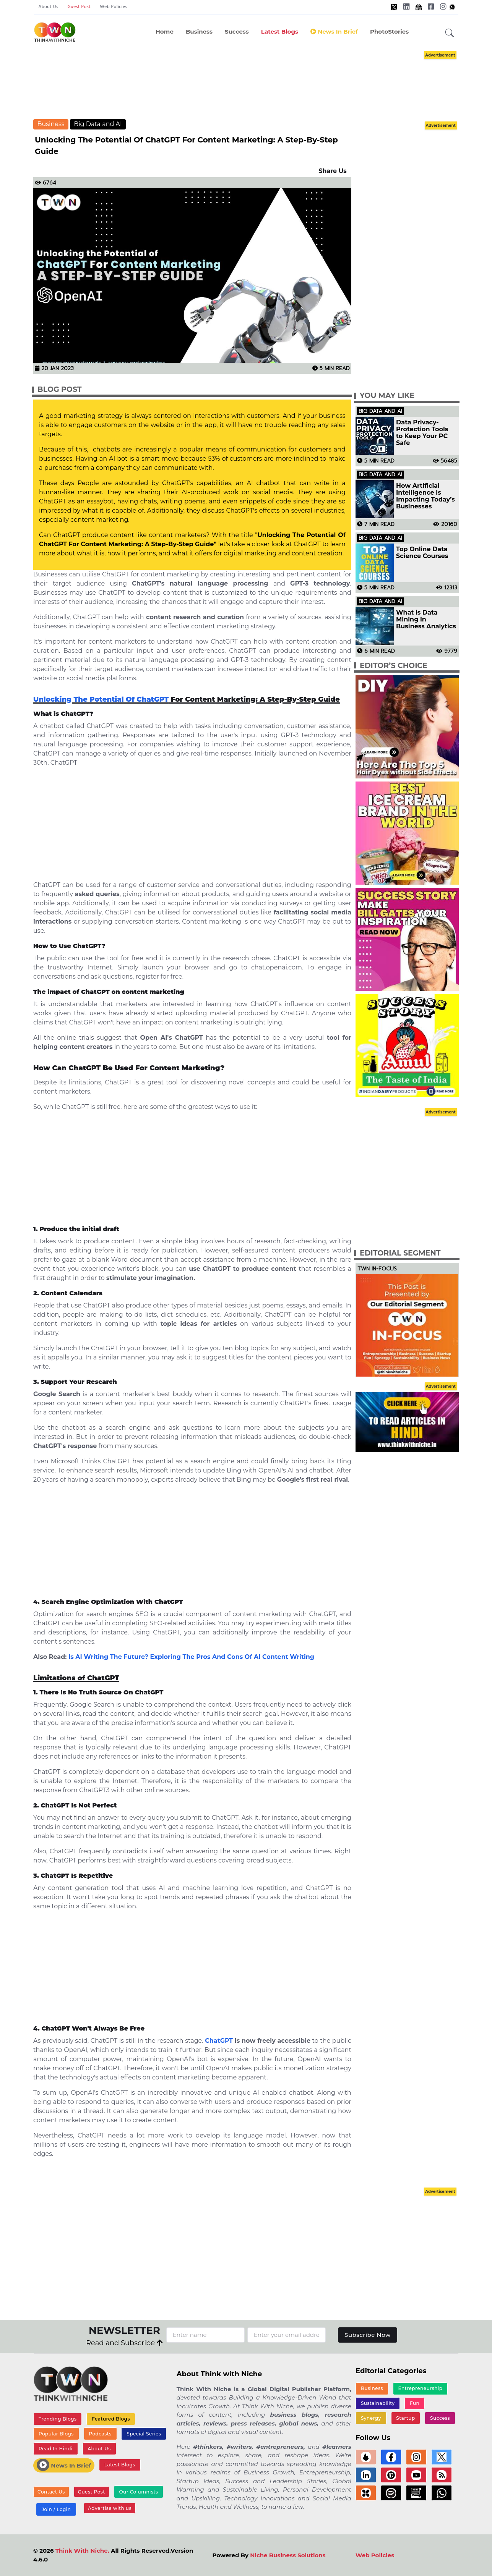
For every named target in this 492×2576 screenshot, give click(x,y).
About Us (48, 7)
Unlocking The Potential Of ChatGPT (101, 699)
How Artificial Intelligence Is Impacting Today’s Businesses (425, 496)
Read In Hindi (56, 2448)
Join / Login (56, 2509)
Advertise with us (110, 2508)
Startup (405, 2418)
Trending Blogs (58, 2419)
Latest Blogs (279, 31)
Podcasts (100, 2434)
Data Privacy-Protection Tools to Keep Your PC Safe (422, 433)
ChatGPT (219, 2040)
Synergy (371, 2418)
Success (237, 31)
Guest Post (79, 7)
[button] (449, 33)
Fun (414, 2403)
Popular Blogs (56, 2434)
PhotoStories (389, 31)
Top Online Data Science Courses (422, 553)
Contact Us (51, 2492)
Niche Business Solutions (287, 2555)
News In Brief (334, 31)
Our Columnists (138, 2492)
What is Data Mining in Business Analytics (426, 619)
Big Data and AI (98, 124)
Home (165, 31)
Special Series (144, 2434)
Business (199, 31)
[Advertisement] (257, 84)
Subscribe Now (367, 2334)
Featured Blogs (111, 2419)
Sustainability (378, 2403)
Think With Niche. (82, 2550)
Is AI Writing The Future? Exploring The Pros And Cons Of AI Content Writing (191, 1656)
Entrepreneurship (420, 2388)
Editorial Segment (400, 1253)
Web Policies (113, 7)
